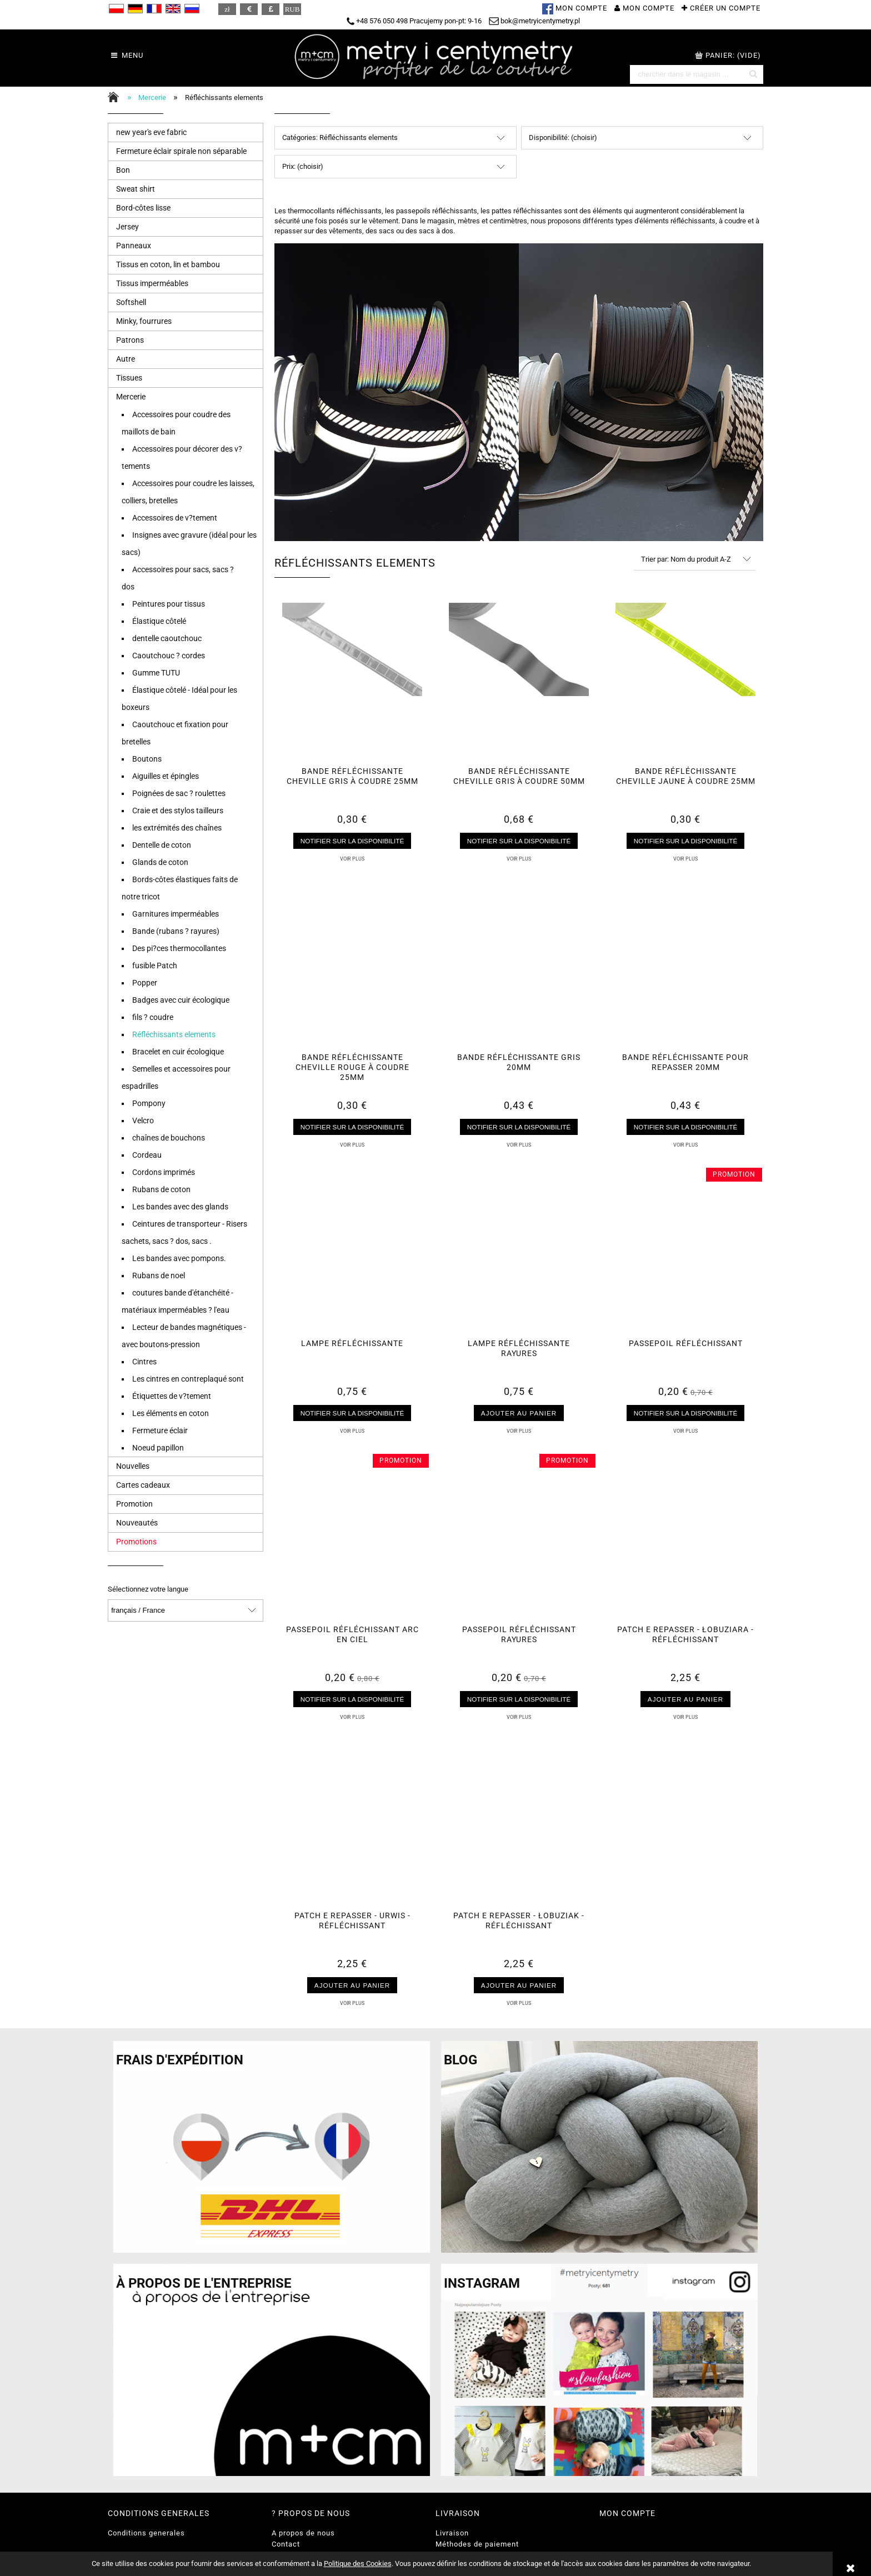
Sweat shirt (135, 188)
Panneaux (133, 245)
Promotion (134, 1503)
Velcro (143, 1120)
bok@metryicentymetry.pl (534, 21)
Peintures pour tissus (168, 603)
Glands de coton (160, 862)
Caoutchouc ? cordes (168, 655)
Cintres (144, 1361)
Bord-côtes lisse (143, 207)
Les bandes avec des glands (180, 1206)
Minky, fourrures (144, 321)
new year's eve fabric (151, 132)
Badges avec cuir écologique (180, 1000)
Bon (123, 170)
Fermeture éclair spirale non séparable (181, 151)
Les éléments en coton (170, 1413)
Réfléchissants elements (174, 1034)
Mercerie (131, 396)
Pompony (149, 1103)
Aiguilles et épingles (165, 776)
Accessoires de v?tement (174, 517)
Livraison (452, 2533)
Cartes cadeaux (143, 1484)
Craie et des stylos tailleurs (177, 810)
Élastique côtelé (159, 621)
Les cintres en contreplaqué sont (188, 1378)
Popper (144, 982)
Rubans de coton (161, 1189)
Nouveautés (137, 1522)
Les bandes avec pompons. (179, 1258)
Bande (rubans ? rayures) (175, 931)
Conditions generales (146, 2533)
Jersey (127, 226)
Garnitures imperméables (175, 913)
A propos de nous (303, 2533)
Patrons (130, 340)
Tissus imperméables (152, 283)
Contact (286, 2544)
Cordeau (147, 1155)
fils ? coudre (152, 1017)
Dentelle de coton (161, 845)
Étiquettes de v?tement (171, 1396)
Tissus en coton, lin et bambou (168, 264)
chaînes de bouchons (168, 1137)
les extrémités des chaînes (177, 827)
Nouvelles (132, 1466)
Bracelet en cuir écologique (178, 1051)
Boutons (147, 758)
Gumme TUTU (156, 672)
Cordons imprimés (163, 1172)
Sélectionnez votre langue (148, 1589)
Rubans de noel (158, 1275)
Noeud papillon (158, 1447)
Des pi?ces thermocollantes (179, 948)
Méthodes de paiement (477, 2544)
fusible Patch (154, 965)
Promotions (136, 1541)
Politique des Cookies (358, 2563)
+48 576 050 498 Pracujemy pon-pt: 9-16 (414, 21)
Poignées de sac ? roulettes (179, 793)
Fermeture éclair (160, 1430)
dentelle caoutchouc (167, 638)
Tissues (129, 377)
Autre (125, 358)
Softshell (131, 302)
